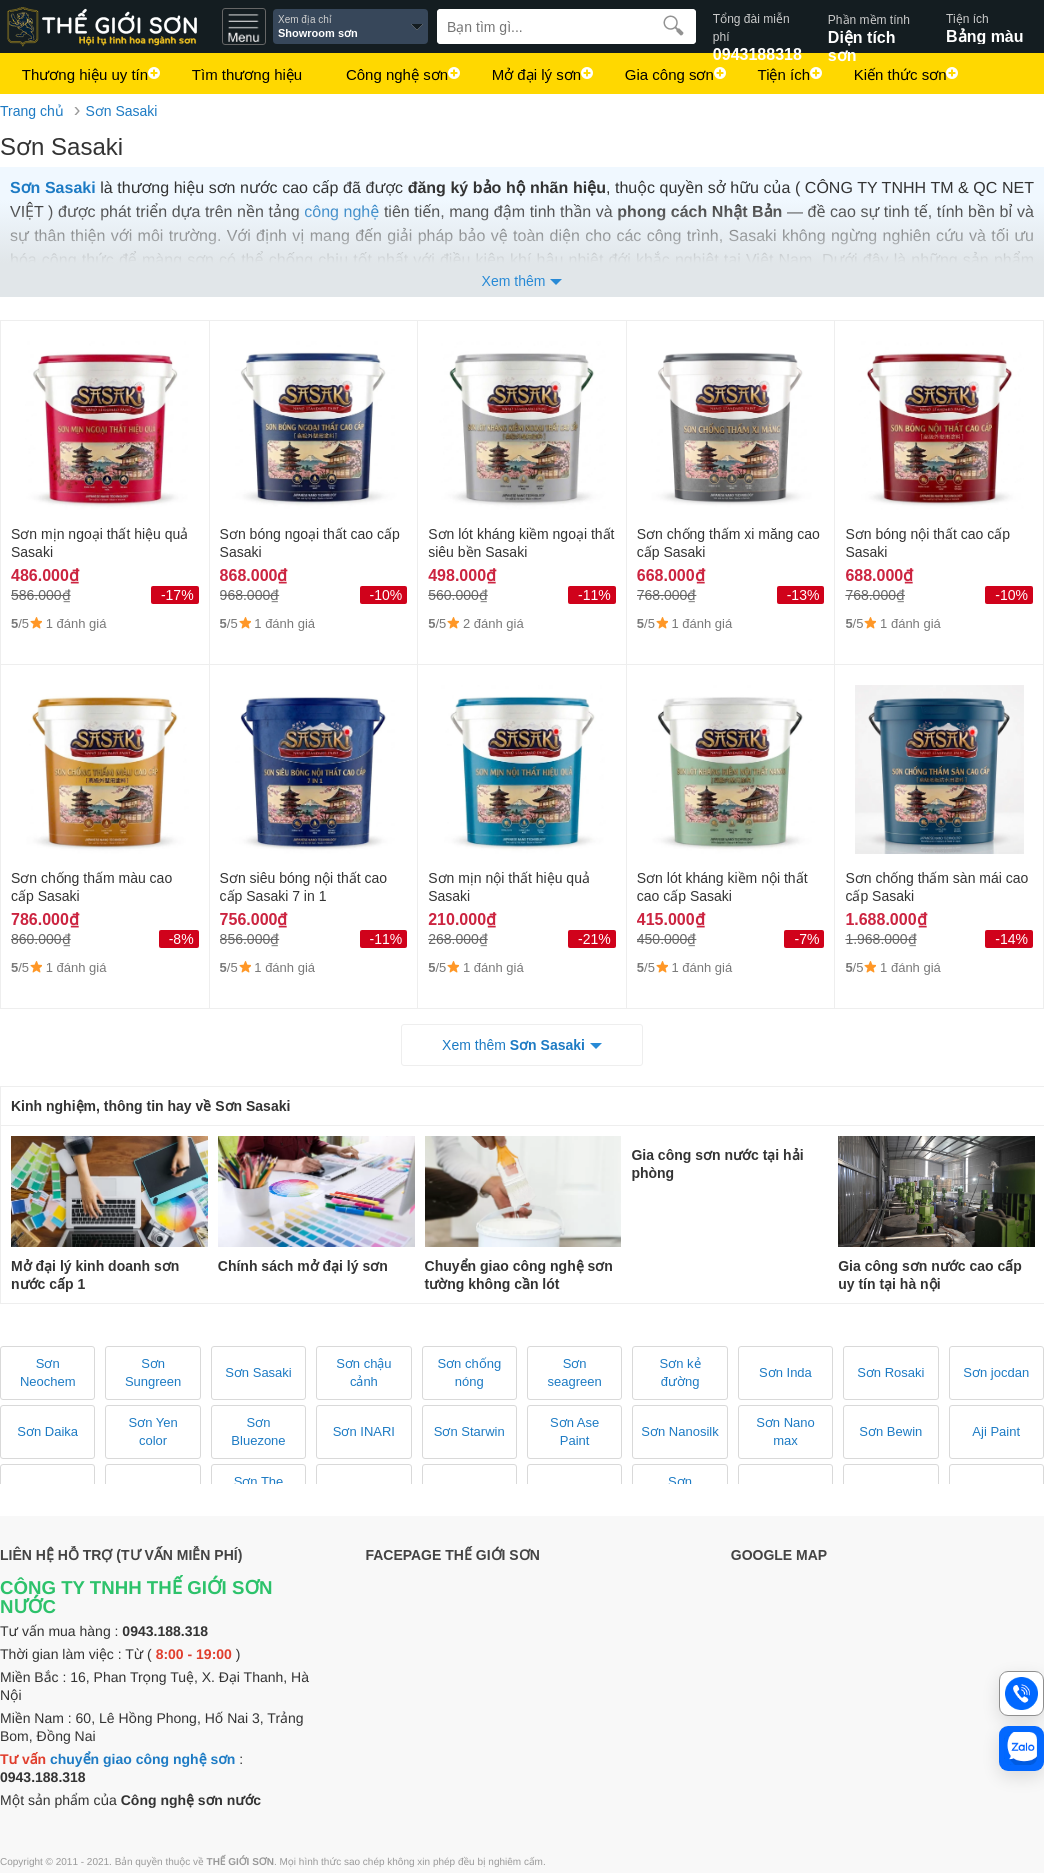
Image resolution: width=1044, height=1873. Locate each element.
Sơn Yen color (152, 1431)
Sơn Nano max (785, 1431)
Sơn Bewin (890, 1431)
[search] (673, 25)
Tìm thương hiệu (245, 77)
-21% (594, 939)
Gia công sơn (663, 77)
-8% (181, 939)
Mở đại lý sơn (531, 77)
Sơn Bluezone (258, 1431)
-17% (177, 595)
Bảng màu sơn (995, 27)
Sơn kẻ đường (680, 1372)
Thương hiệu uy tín (84, 77)
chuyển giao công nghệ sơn (142, 1759)
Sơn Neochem (48, 1372)
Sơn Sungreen (153, 1372)
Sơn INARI (364, 1431)
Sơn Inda (785, 1372)
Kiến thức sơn (892, 77)
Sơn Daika (47, 1431)
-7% (806, 939)
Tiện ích (777, 77)
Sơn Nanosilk (679, 1431)
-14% (1011, 939)
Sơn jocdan (996, 1372)
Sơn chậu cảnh (363, 1372)
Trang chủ (32, 111)
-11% (594, 595)
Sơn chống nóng (469, 1372)
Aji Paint (996, 1431)
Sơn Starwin (469, 1431)
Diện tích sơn (872, 27)
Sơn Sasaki (121, 111)
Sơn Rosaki (890, 1372)
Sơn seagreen (575, 1372)
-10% (386, 595)
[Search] (566, 26)
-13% (803, 595)
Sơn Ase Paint (574, 1431)
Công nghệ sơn (394, 77)
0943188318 (757, 27)
